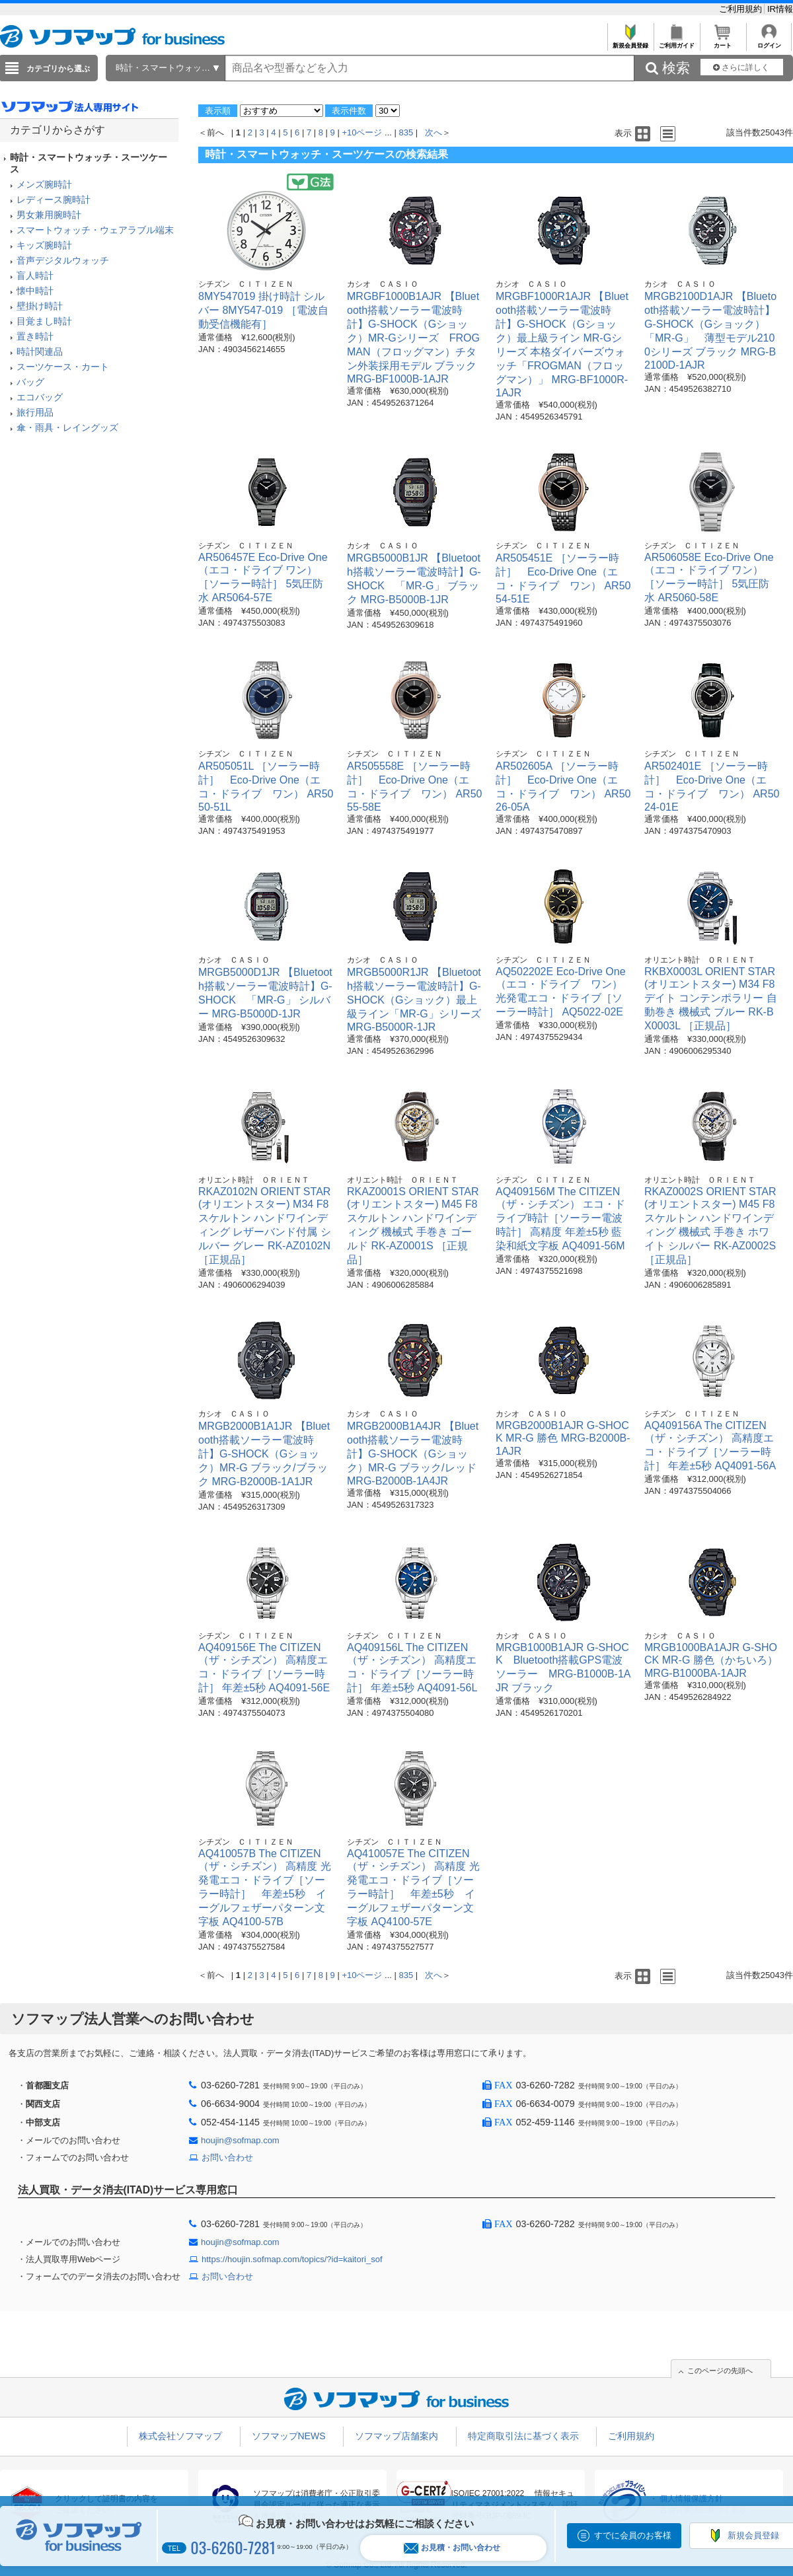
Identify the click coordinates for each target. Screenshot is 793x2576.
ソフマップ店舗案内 (396, 2436)
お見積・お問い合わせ (452, 2548)
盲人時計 (35, 275)
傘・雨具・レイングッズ (67, 427)
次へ (433, 132)
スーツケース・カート (63, 366)
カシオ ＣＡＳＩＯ (382, 284)
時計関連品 (40, 351)
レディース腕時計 (54, 199)
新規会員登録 (630, 42)
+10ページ (362, 132)
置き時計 (35, 336)
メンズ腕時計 (44, 184)
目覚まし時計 (44, 321)
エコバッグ (40, 397)
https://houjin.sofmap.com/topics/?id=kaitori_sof (292, 2259)
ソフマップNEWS (289, 2436)
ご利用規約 (742, 9)
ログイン (768, 42)
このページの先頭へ (720, 2370)
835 (406, 132)
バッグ (30, 382)
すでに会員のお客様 (632, 2535)
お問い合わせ (227, 2157)
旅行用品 (35, 412)
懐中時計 (35, 290)
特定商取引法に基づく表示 (523, 2436)
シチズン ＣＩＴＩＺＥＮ (245, 284)
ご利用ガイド (676, 42)
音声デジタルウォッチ (63, 260)
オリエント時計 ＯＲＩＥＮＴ (699, 960)
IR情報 (780, 9)
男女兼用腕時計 (49, 214)
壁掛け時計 (40, 306)
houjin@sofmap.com (240, 2140)
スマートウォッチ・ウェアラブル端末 (95, 230)
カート (722, 42)
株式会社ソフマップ (180, 2436)
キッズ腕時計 (44, 245)
